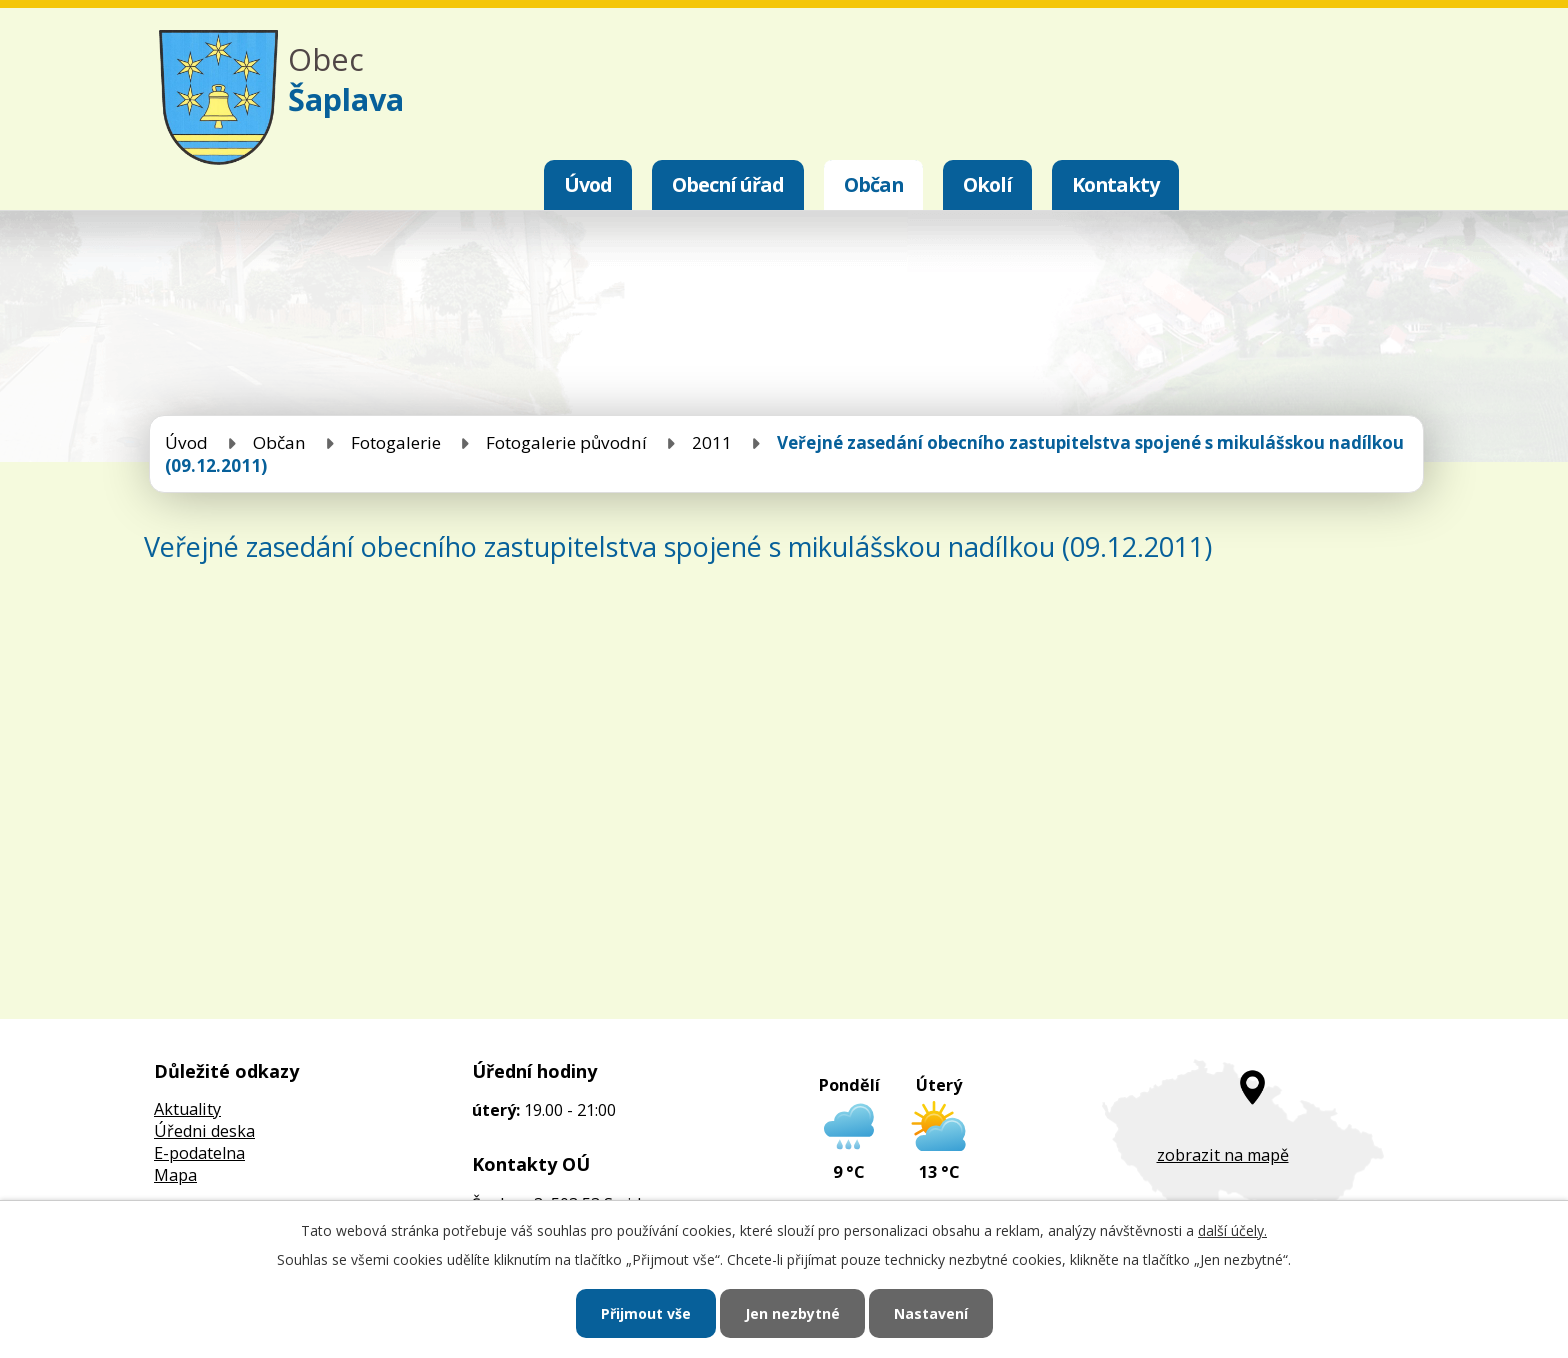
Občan (873, 184)
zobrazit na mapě (1223, 1155)
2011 (712, 442)
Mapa (175, 1175)
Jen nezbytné (792, 1313)
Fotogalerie (396, 442)
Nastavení (931, 1313)
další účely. (1232, 1230)
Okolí (987, 184)
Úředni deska (204, 1131)
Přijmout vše (646, 1313)
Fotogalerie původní (566, 442)
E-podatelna (199, 1153)
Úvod (588, 184)
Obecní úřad (728, 184)
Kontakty (1115, 184)
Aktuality (187, 1109)
